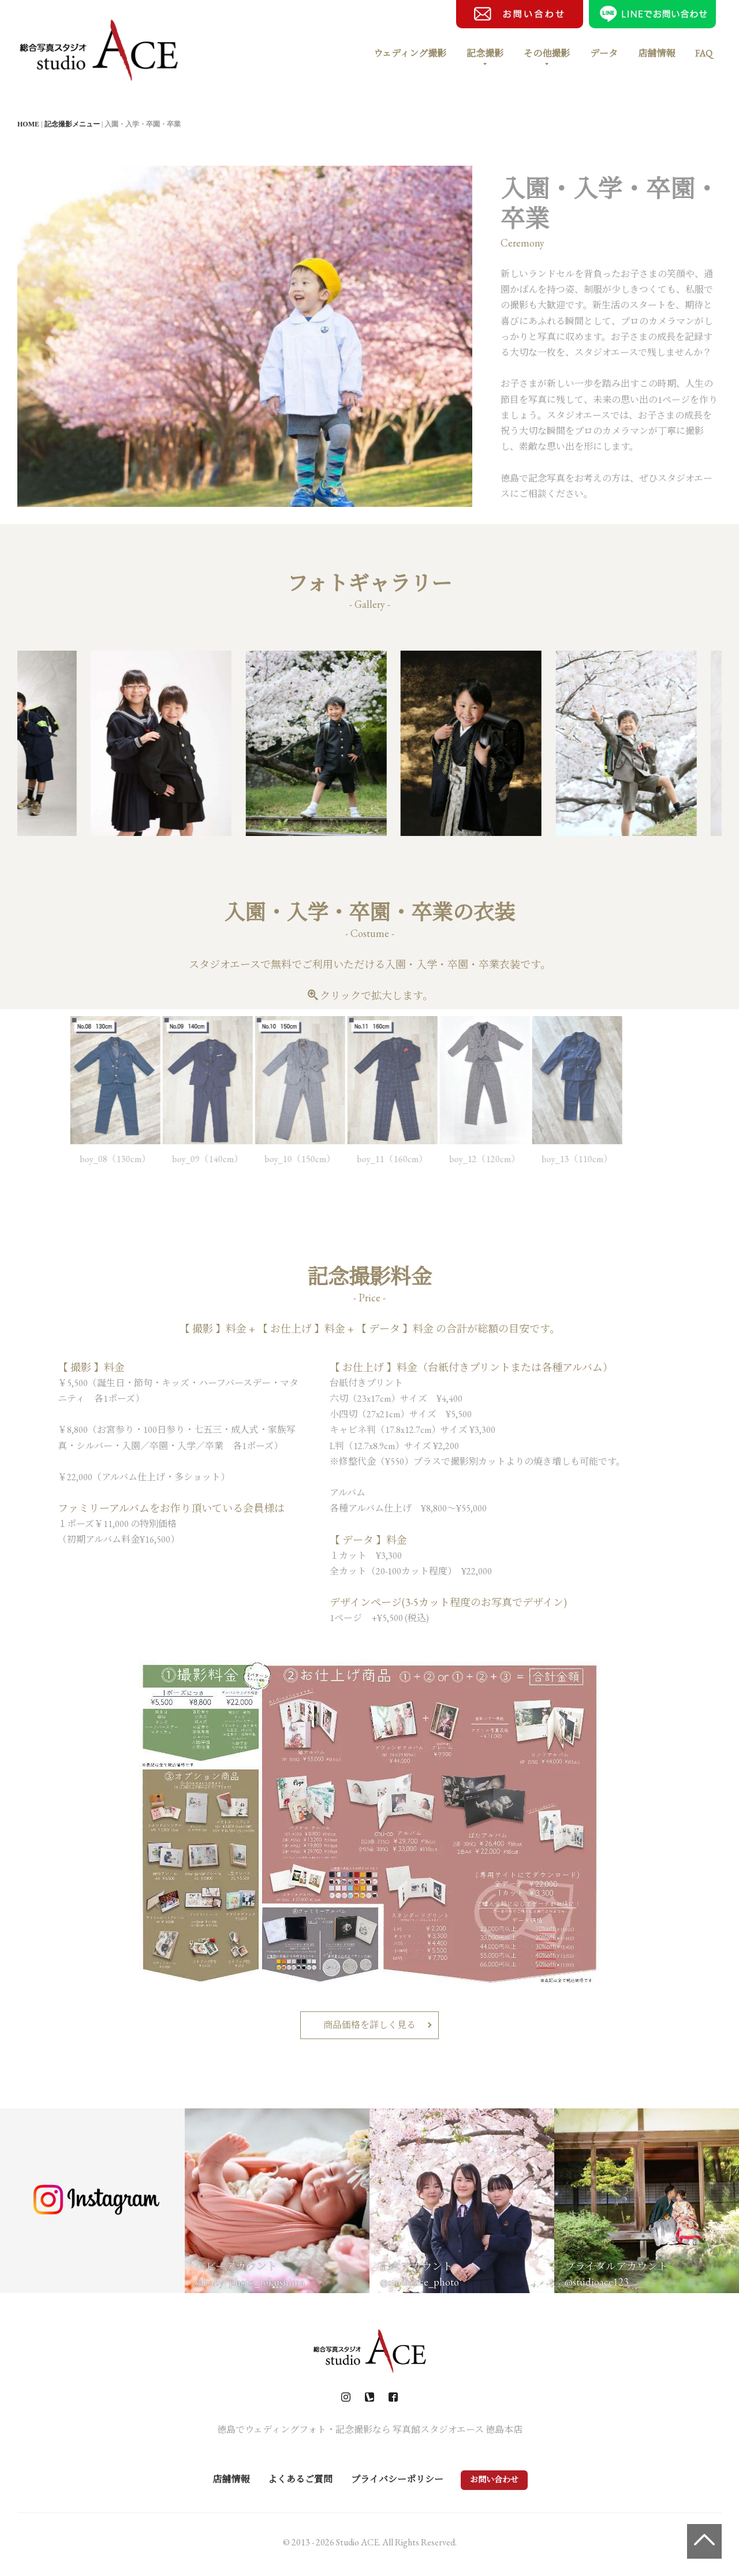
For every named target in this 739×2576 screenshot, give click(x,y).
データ (604, 53)
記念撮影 (484, 53)
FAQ (703, 53)
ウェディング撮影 (410, 53)
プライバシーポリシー (397, 2479)
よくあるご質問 (300, 2479)
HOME (28, 124)
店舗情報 (656, 53)
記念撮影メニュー (72, 124)
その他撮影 (547, 53)
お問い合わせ (494, 2479)
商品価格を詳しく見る (369, 2025)
